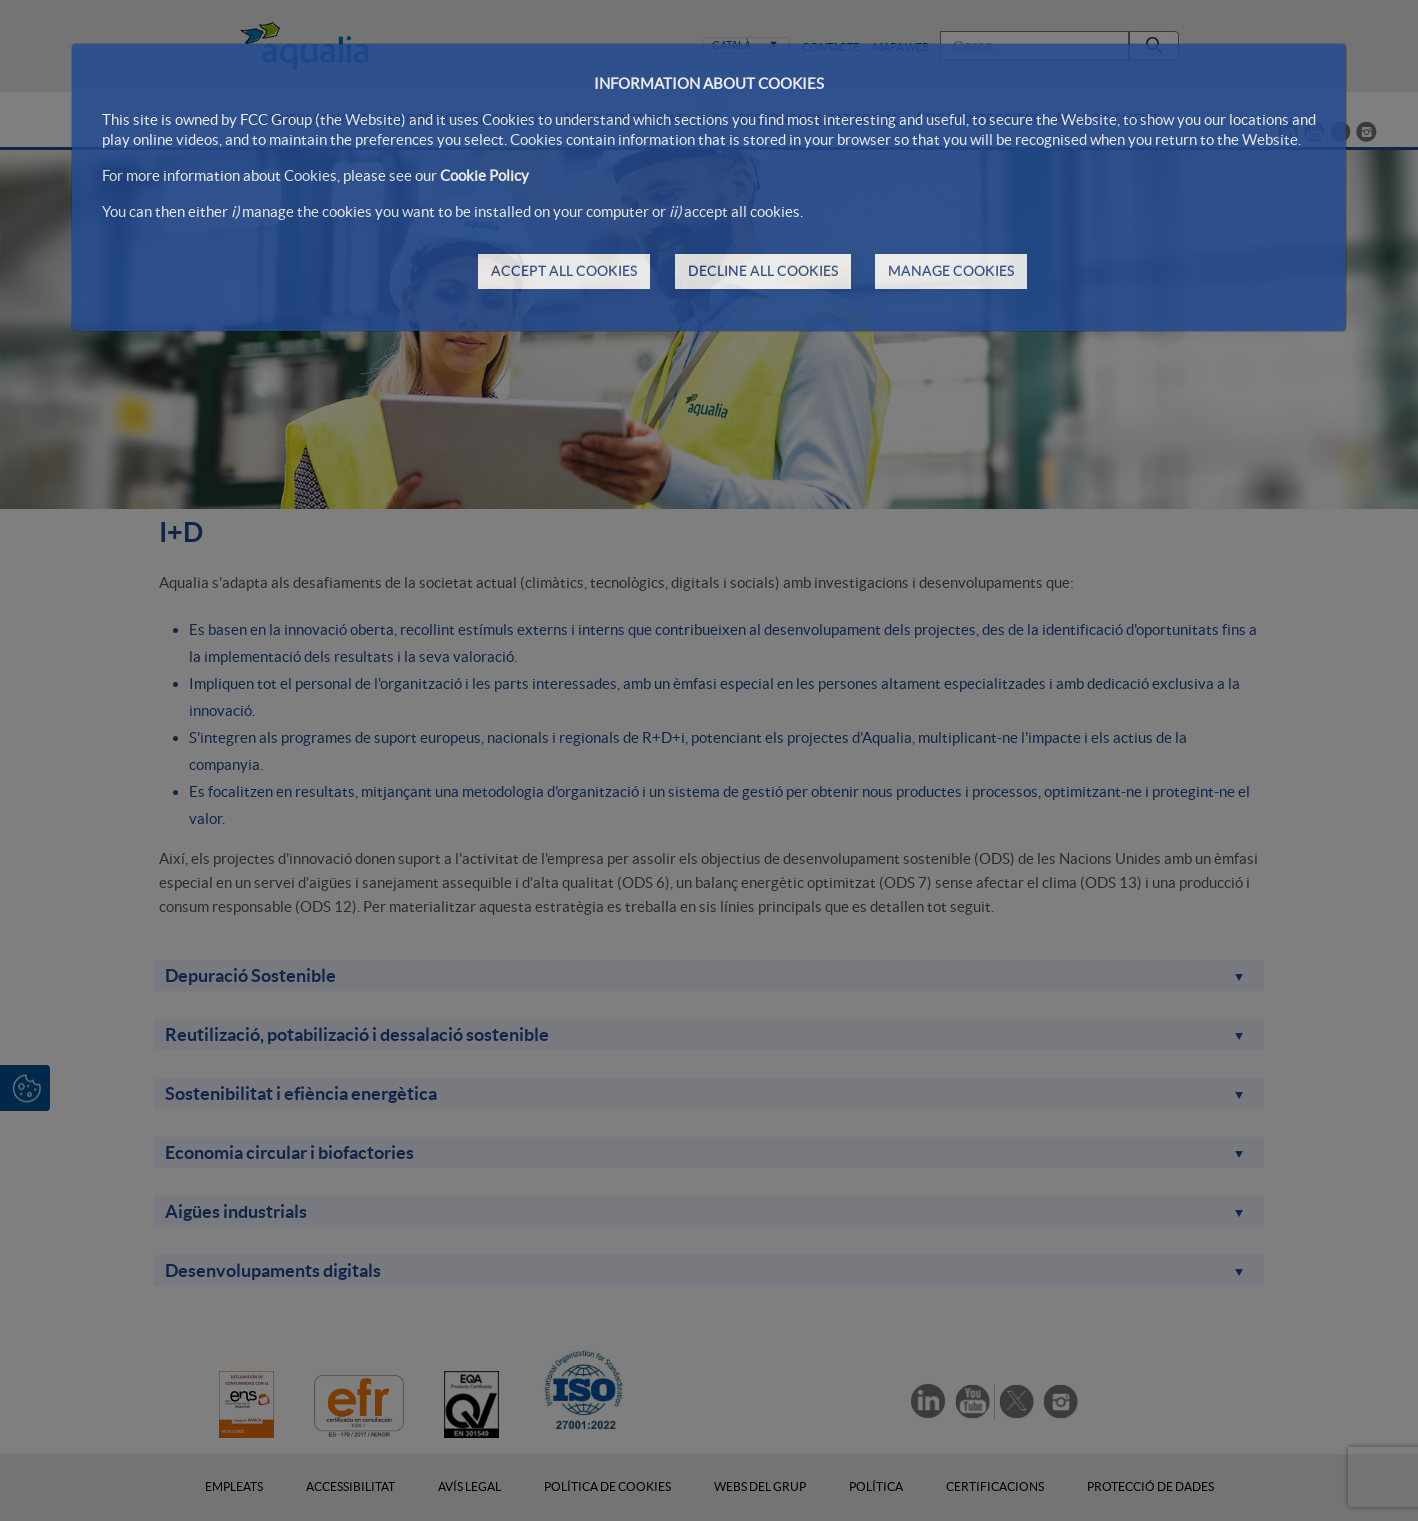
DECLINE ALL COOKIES (763, 271)
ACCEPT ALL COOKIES (564, 271)
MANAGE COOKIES (951, 271)
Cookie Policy (484, 175)
